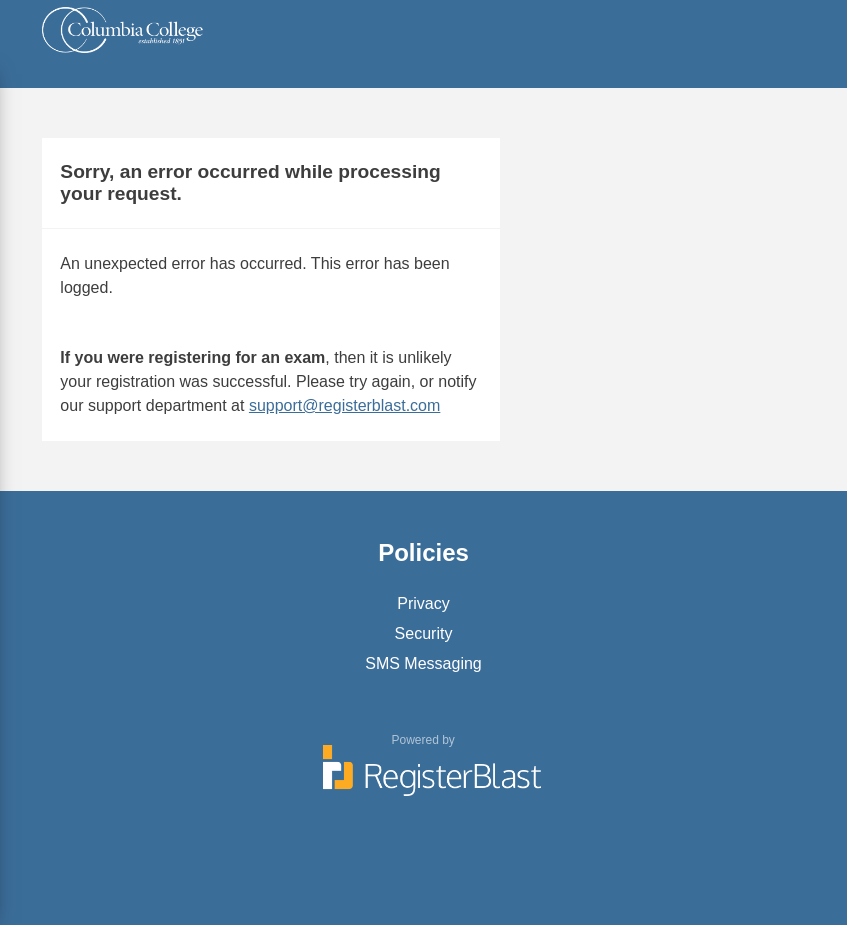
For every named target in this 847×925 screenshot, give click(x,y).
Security (424, 633)
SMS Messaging (423, 663)
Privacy (423, 603)
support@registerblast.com (344, 405)
